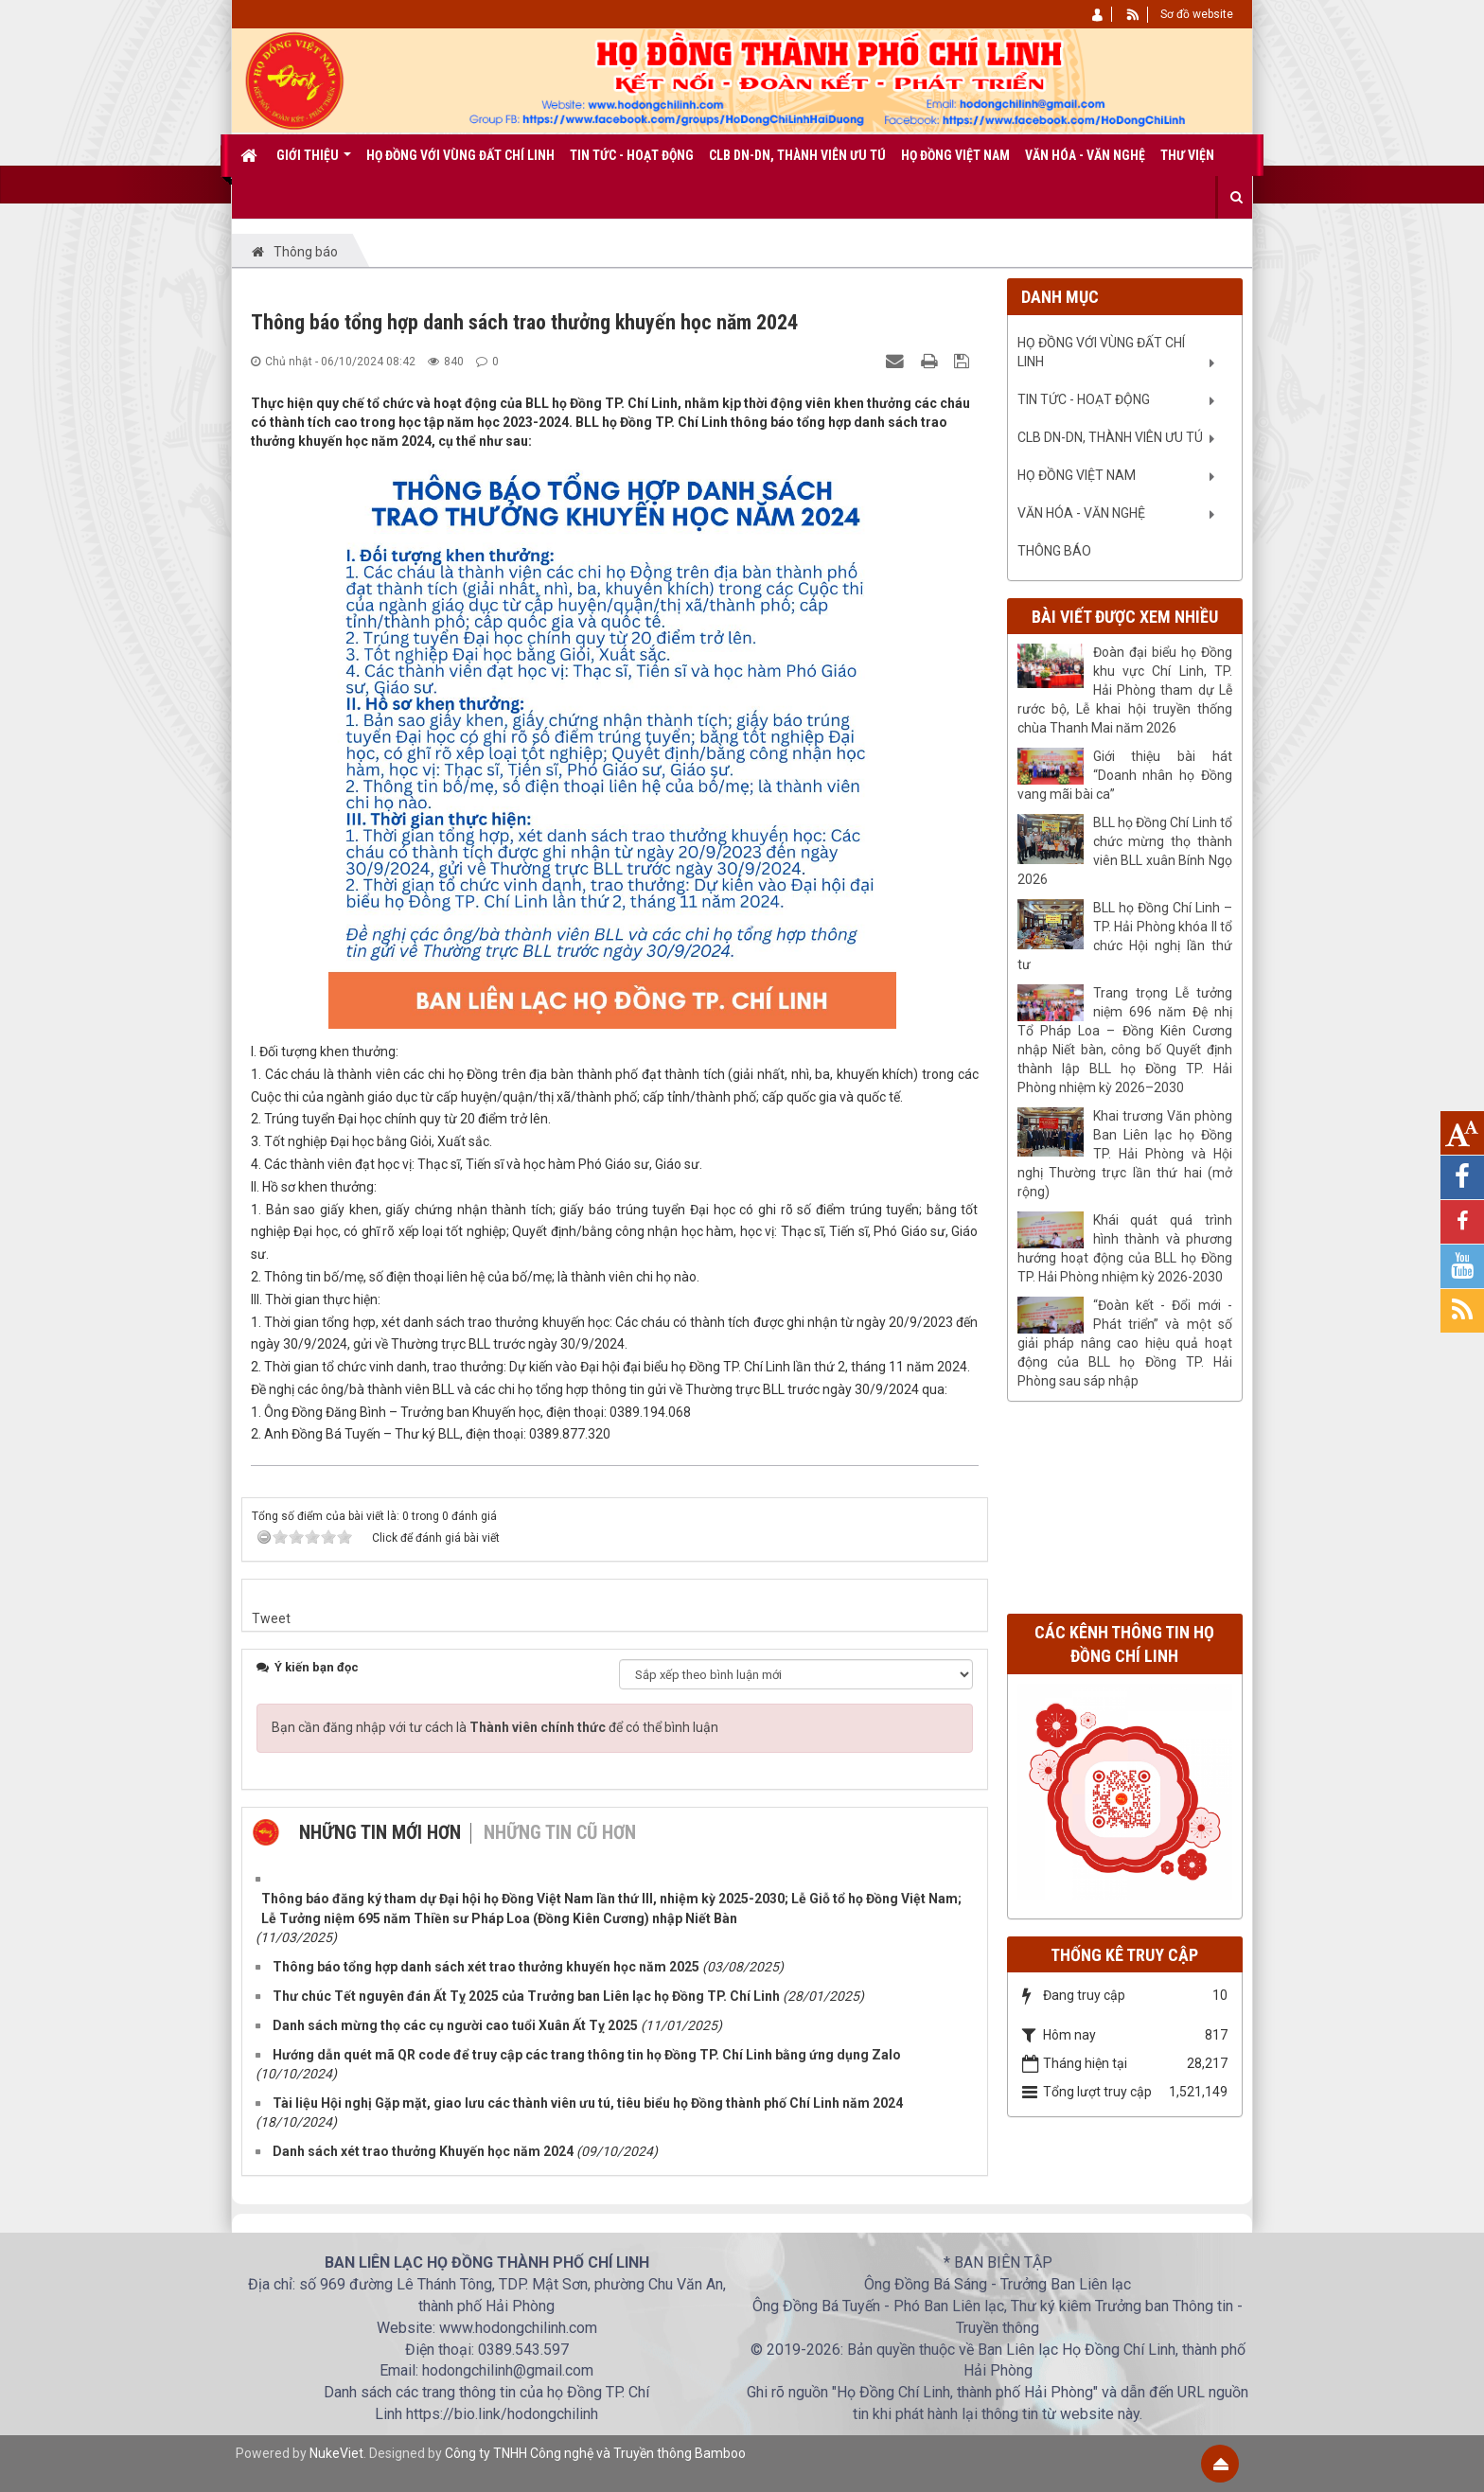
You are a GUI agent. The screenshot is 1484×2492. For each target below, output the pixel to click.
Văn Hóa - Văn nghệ (1081, 513)
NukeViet (336, 2453)
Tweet (271, 1618)
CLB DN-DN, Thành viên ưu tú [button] (797, 155)
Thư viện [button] (1187, 155)
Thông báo (1054, 550)
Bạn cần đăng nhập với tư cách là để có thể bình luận (495, 1727)
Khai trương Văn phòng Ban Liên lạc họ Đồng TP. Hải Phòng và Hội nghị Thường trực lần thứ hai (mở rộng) (1125, 1153)
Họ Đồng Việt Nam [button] (955, 155)
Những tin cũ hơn (560, 1832)
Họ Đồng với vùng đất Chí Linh (1101, 352)
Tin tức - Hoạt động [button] (632, 155)
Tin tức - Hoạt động (1083, 399)
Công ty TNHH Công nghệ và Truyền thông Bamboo (595, 2453)
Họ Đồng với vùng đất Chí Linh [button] (460, 155)
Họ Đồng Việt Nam (1076, 475)
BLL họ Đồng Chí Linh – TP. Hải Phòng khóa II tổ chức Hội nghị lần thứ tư (1125, 936)
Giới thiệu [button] (313, 162)
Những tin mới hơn (380, 1832)
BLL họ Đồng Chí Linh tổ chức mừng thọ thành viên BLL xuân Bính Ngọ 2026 (1125, 851)
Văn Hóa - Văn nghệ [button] (1085, 155)
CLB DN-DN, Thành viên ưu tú (1110, 437)
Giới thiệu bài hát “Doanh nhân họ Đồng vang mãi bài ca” (1125, 775)
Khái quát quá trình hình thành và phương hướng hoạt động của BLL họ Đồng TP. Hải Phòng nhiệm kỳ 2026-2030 (1125, 1248)
